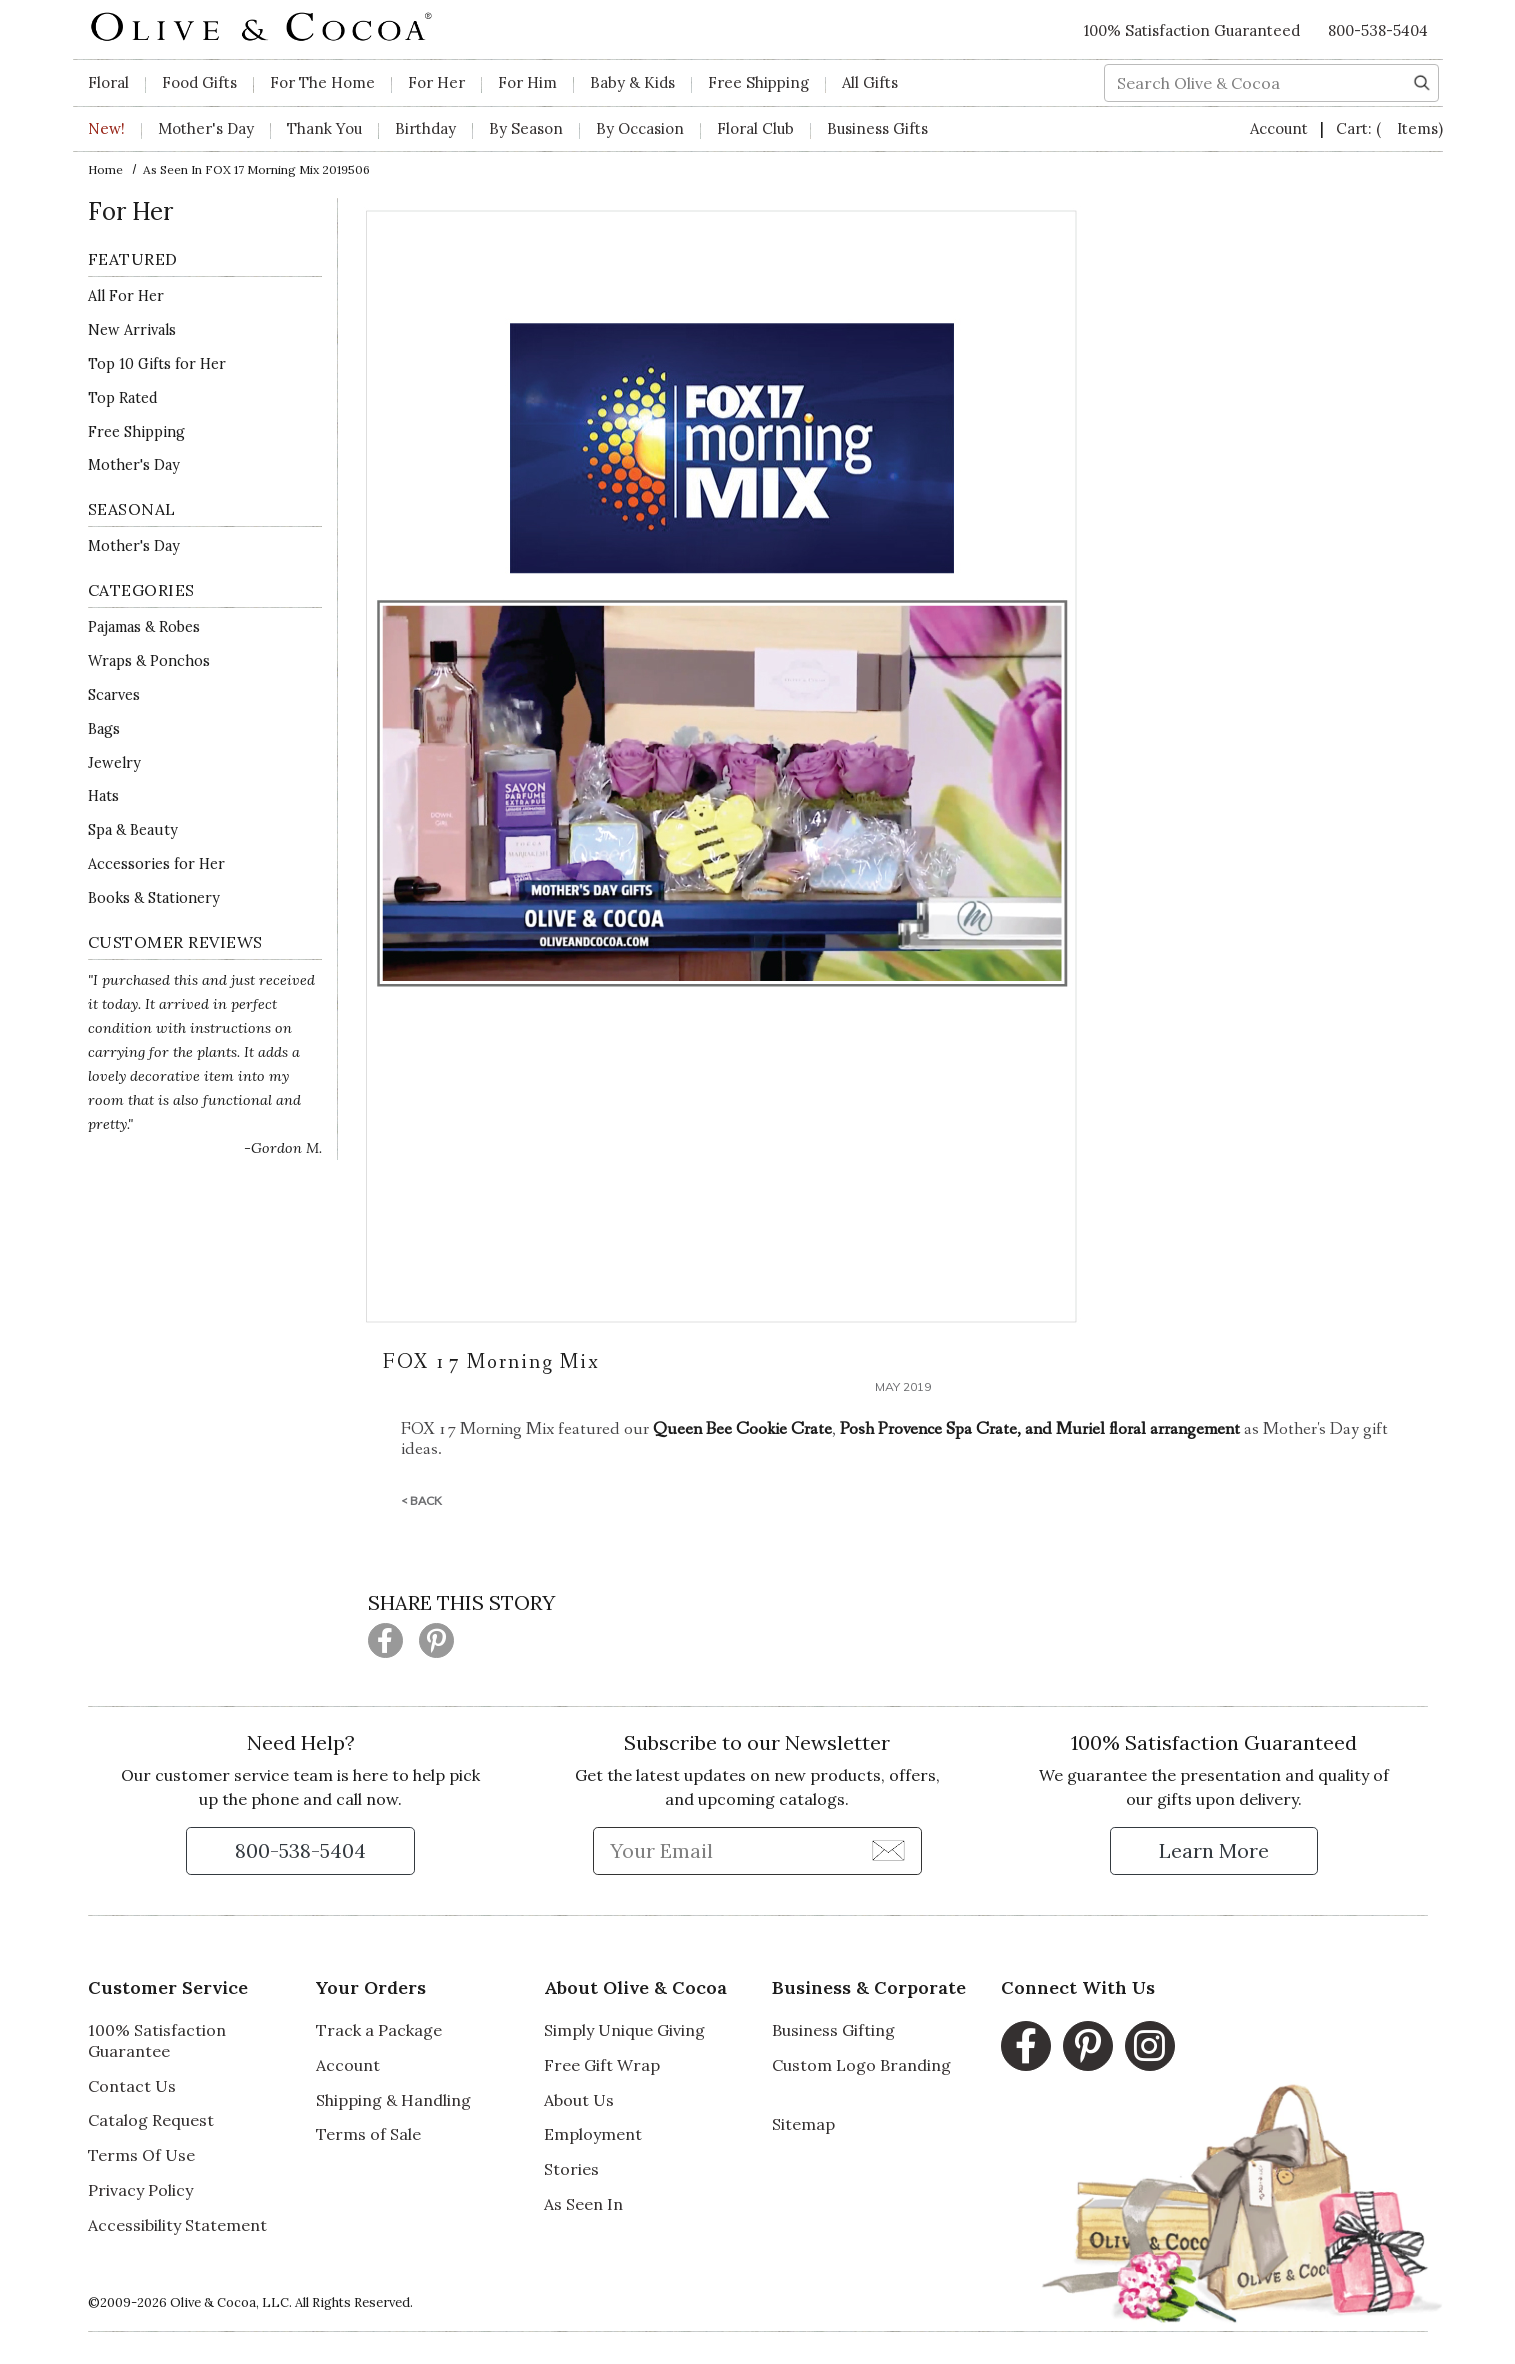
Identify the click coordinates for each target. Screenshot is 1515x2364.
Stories (571, 2169)
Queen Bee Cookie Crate (742, 1429)
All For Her (126, 296)
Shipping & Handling (393, 2100)
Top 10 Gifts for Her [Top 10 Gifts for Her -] (157, 364)
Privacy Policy (140, 2190)
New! (106, 128)
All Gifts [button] (870, 82)
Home (105, 169)
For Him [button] (527, 82)
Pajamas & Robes (144, 627)
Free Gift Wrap (602, 2065)
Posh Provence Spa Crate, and (948, 1429)
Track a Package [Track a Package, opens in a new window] (379, 2030)
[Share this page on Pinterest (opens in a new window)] (436, 1640)
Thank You (324, 128)
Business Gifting (833, 2030)
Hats (103, 796)
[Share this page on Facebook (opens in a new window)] (385, 1640)
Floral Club (755, 128)
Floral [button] (108, 82)
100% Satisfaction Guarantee (157, 2040)
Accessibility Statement (177, 2225)
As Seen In (583, 2204)
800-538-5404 (1378, 30)
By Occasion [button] (640, 128)
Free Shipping (758, 82)
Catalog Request (151, 2120)
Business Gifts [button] (877, 128)
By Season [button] (526, 128)
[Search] (1422, 81)
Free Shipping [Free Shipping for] (136, 432)
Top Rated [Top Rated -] (123, 398)
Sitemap (803, 2124)
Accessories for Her (156, 864)
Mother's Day (134, 465)
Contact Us (132, 2086)
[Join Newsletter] (888, 1850)
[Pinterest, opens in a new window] (1088, 2046)
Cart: (1389, 128)
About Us (579, 2100)
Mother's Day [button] (206, 128)
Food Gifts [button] (199, 82)
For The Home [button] (322, 82)
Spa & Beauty (133, 830)
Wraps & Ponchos (149, 661)
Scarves (114, 695)
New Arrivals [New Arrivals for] (132, 330)
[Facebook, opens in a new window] (1026, 2046)
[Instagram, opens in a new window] (1150, 2046)
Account (1281, 128)
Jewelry (114, 763)
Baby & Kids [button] (632, 82)
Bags (104, 729)
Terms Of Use (141, 2155)
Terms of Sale (368, 2134)
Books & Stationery (154, 898)
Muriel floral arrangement (1148, 1429)
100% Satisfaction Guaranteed (1192, 30)
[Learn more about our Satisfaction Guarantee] (1214, 1851)
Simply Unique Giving (624, 2030)
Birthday (425, 128)
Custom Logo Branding (861, 2065)
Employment (593, 2134)
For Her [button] (436, 82)
